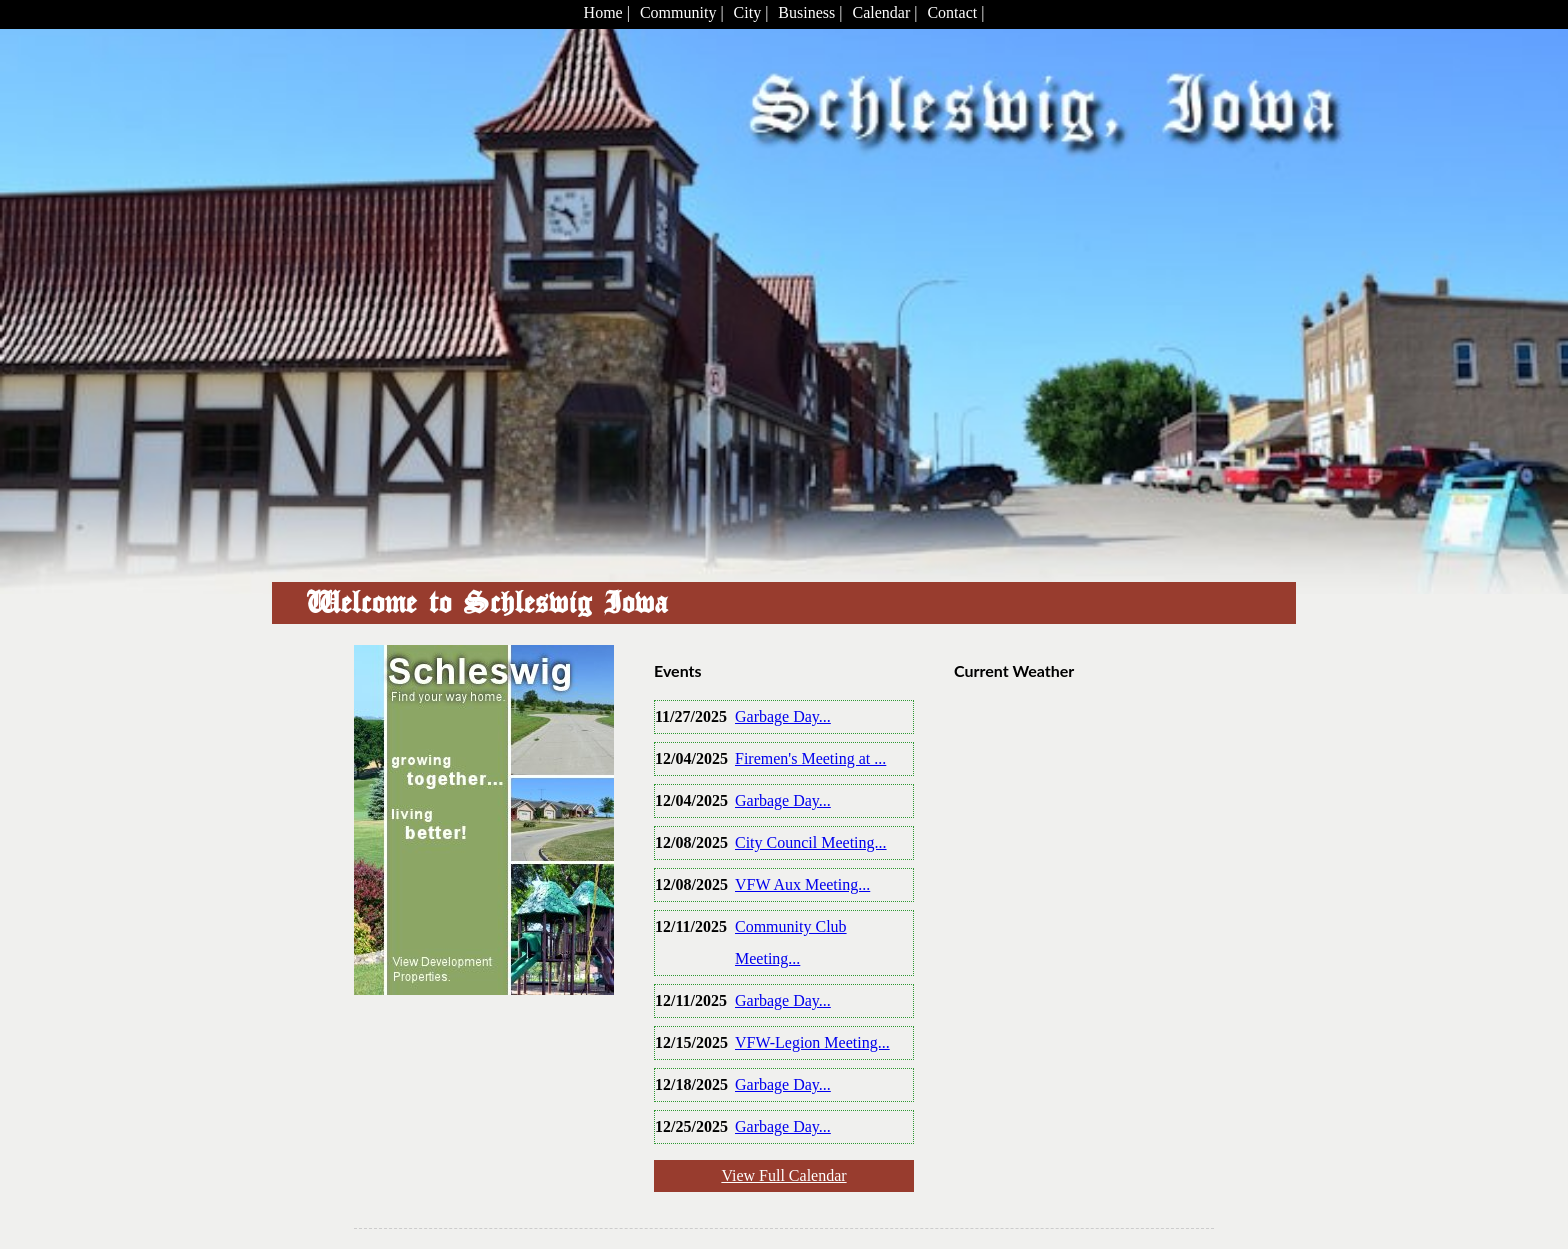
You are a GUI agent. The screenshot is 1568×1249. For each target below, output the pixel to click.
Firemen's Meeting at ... (810, 758)
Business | (810, 12)
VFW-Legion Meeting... (812, 1042)
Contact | (955, 12)
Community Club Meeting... (791, 942)
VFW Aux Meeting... (802, 884)
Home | (607, 12)
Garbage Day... (783, 716)
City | (751, 12)
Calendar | (884, 12)
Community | (682, 12)
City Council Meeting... (811, 842)
